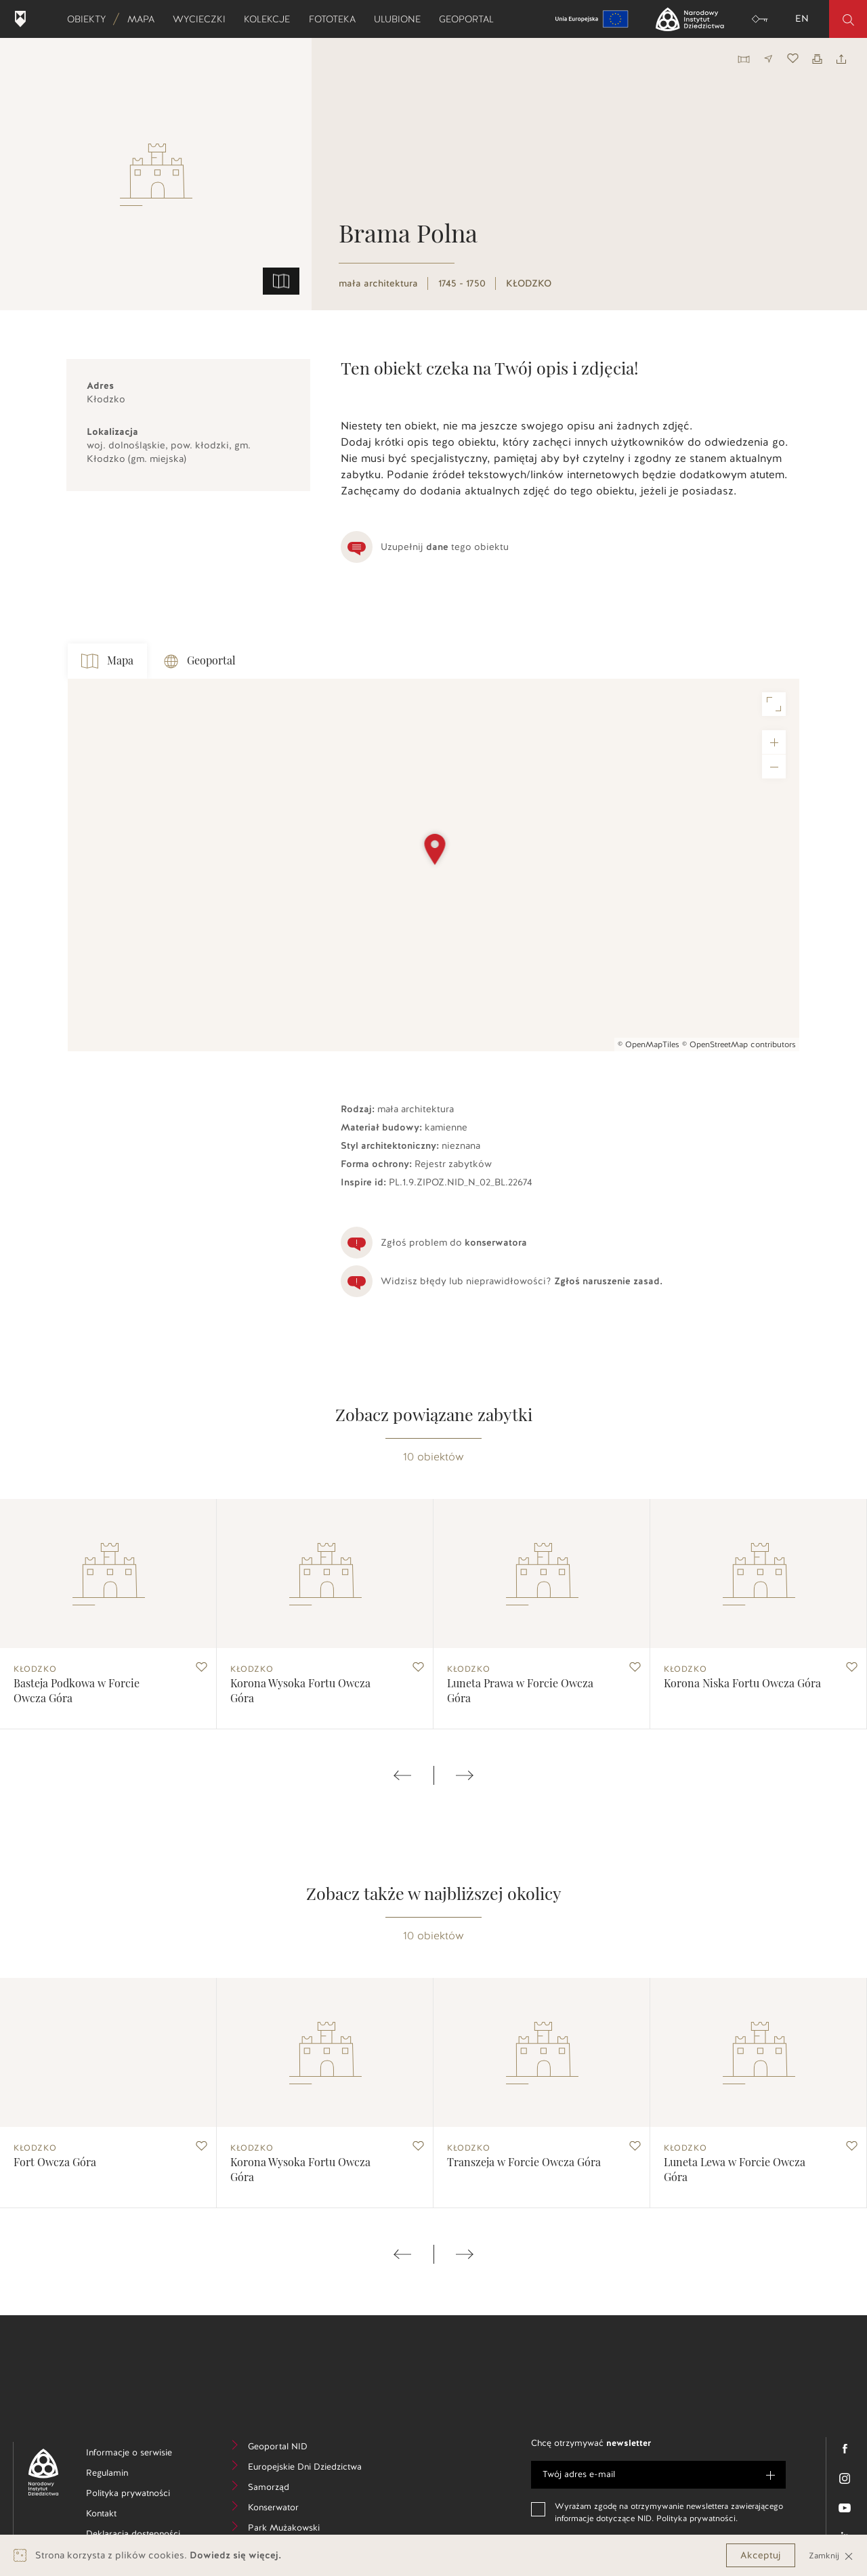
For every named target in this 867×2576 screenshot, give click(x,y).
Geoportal (471, 19)
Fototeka (336, 19)
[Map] (433, 865)
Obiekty (90, 19)
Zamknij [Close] (831, 2555)
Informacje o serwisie (140, 2454)
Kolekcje (271, 19)
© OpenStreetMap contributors (739, 1044)
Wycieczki (203, 19)
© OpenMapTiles (648, 1044)
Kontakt (121, 2515)
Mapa (145, 19)
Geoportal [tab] (200, 661)
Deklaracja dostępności (140, 2535)
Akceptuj (760, 2555)
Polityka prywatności (140, 2495)
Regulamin (127, 2474)
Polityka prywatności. (697, 2518)
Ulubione (401, 19)
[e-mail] (658, 2475)
